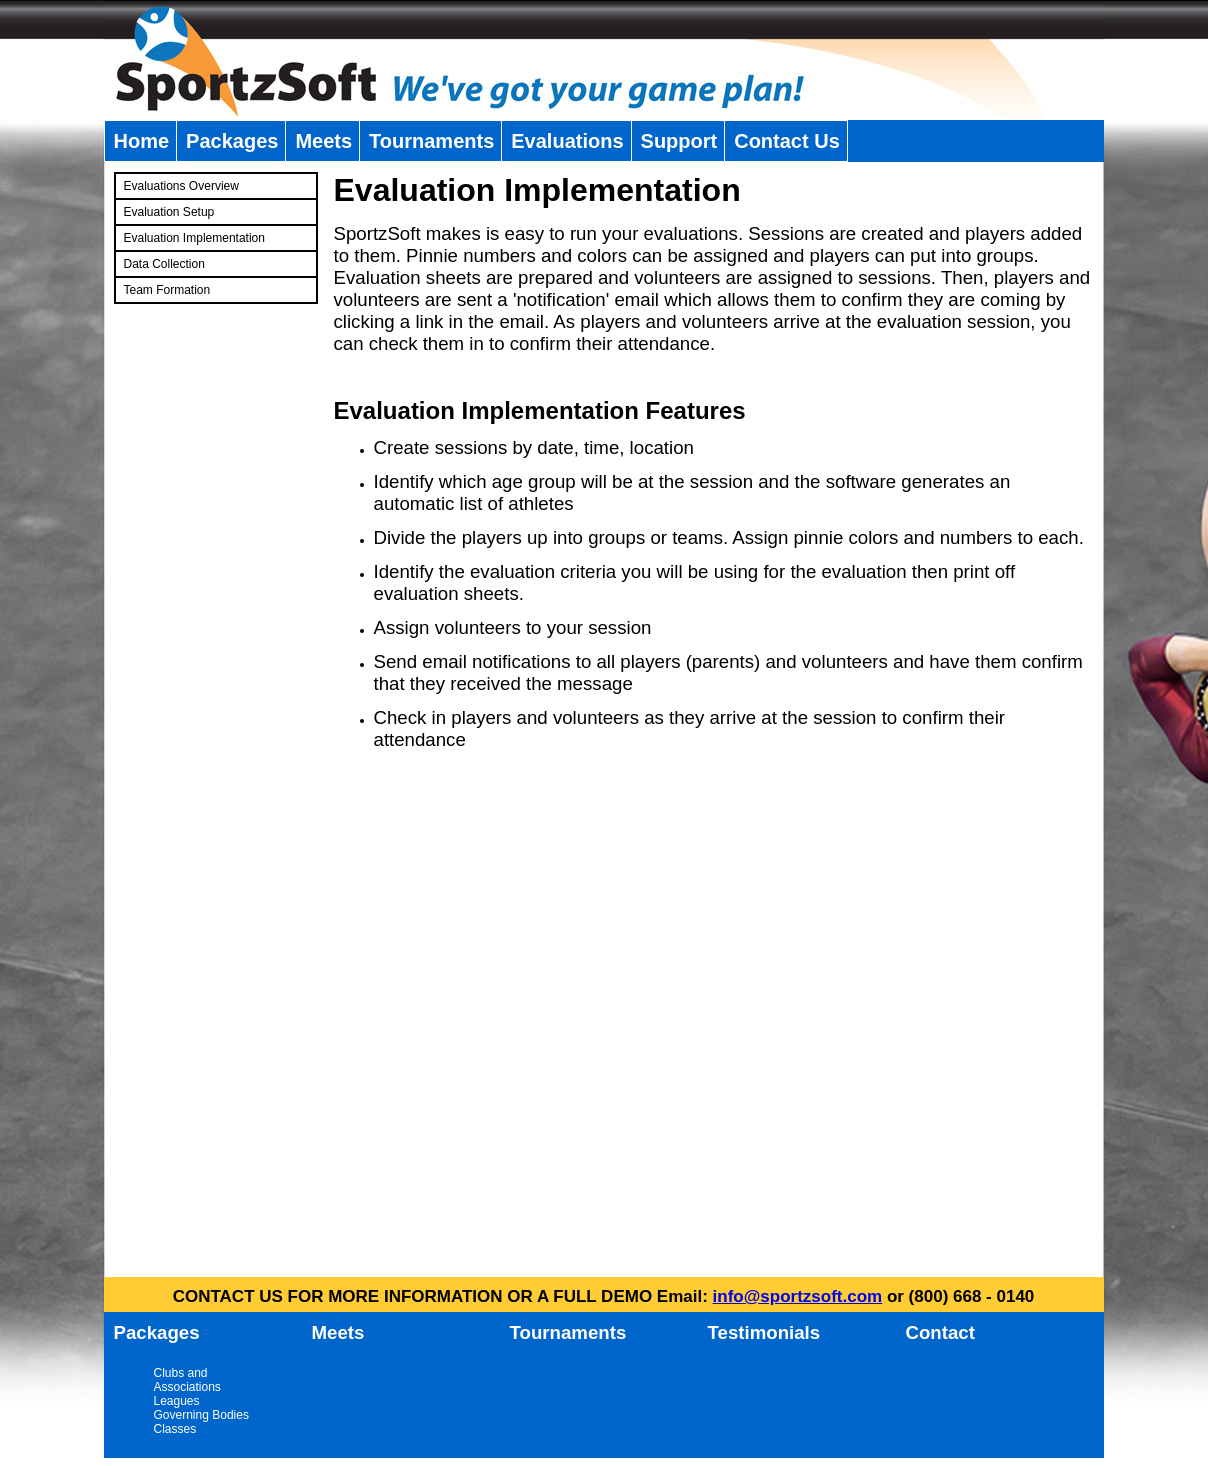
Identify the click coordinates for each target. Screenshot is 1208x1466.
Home (142, 141)
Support (679, 141)
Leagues (177, 1401)
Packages (232, 141)
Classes (175, 1429)
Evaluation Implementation (194, 238)
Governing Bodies (201, 1415)
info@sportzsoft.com (798, 1296)
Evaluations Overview (181, 186)
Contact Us (787, 141)
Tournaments (431, 141)
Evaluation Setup (169, 212)
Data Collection (164, 264)
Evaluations (567, 141)
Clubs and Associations (187, 1380)
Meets (323, 141)
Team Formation (167, 290)
